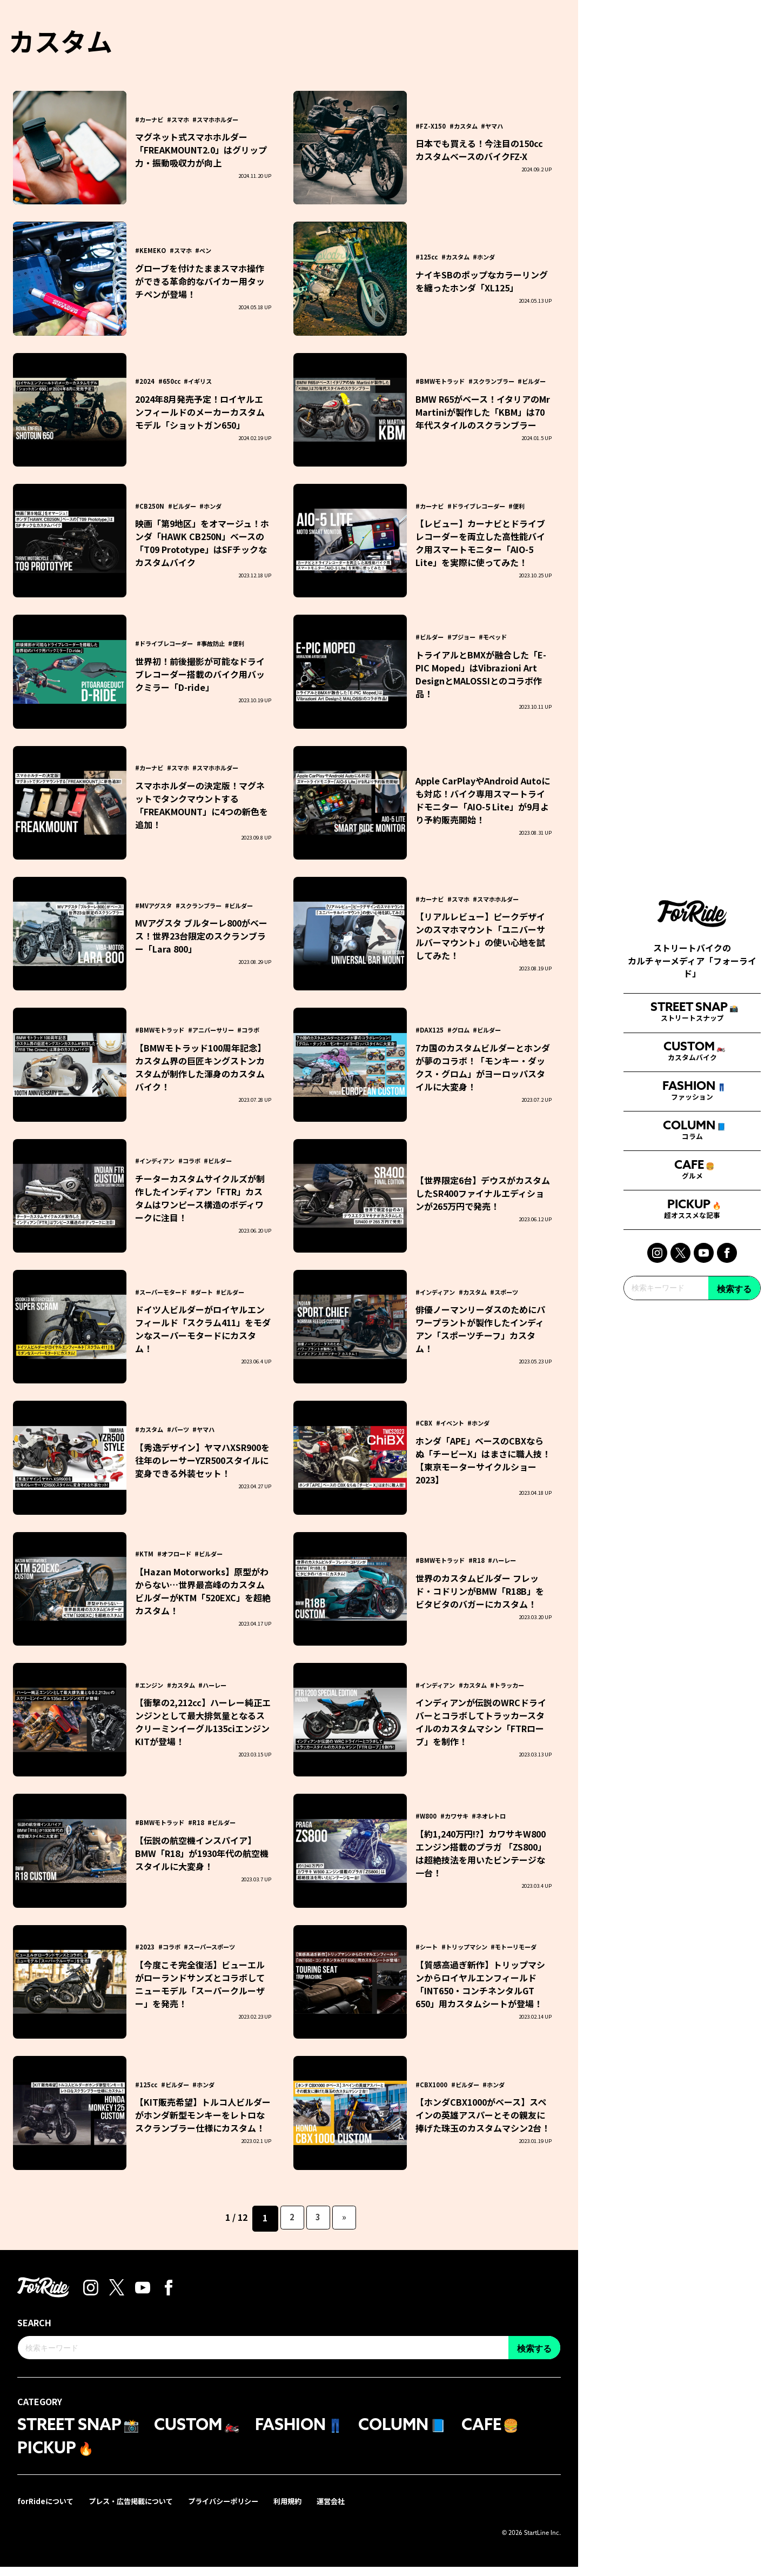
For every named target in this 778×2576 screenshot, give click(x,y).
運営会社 (349, 2509)
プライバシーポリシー (235, 2509)
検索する (734, 1422)
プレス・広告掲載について (137, 2509)
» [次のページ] (346, 2217)
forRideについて (47, 2509)
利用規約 (304, 2509)
